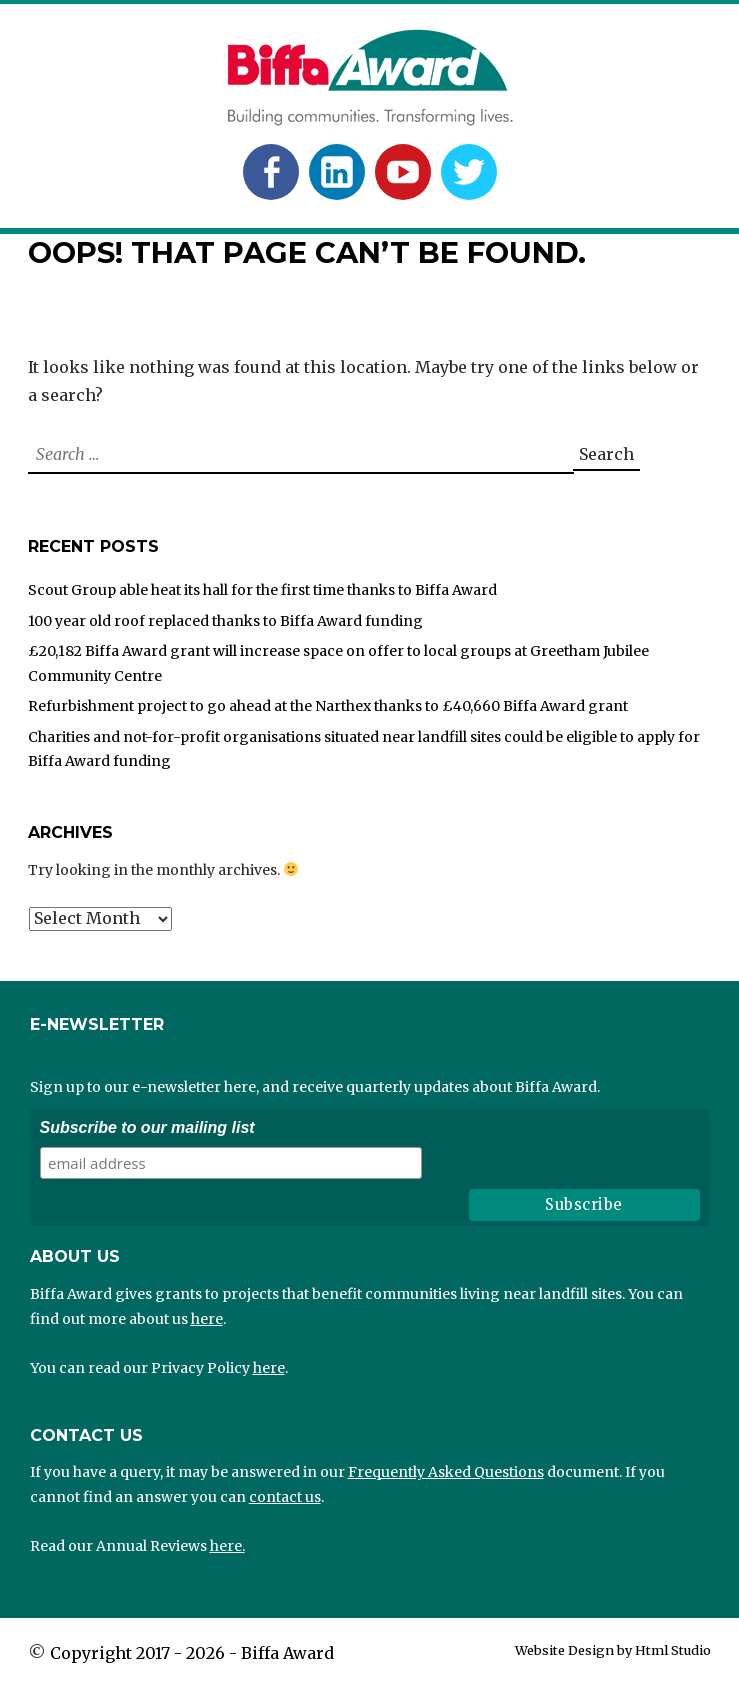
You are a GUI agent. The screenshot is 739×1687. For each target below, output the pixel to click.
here (207, 1319)
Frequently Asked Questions (446, 1472)
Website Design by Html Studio (613, 1650)
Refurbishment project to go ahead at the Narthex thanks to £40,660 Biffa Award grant (328, 706)
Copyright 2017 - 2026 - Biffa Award (192, 1653)
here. (227, 1546)
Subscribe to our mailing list (147, 1127)
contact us (285, 1497)
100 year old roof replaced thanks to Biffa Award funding (225, 621)
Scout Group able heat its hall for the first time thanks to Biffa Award (262, 590)
